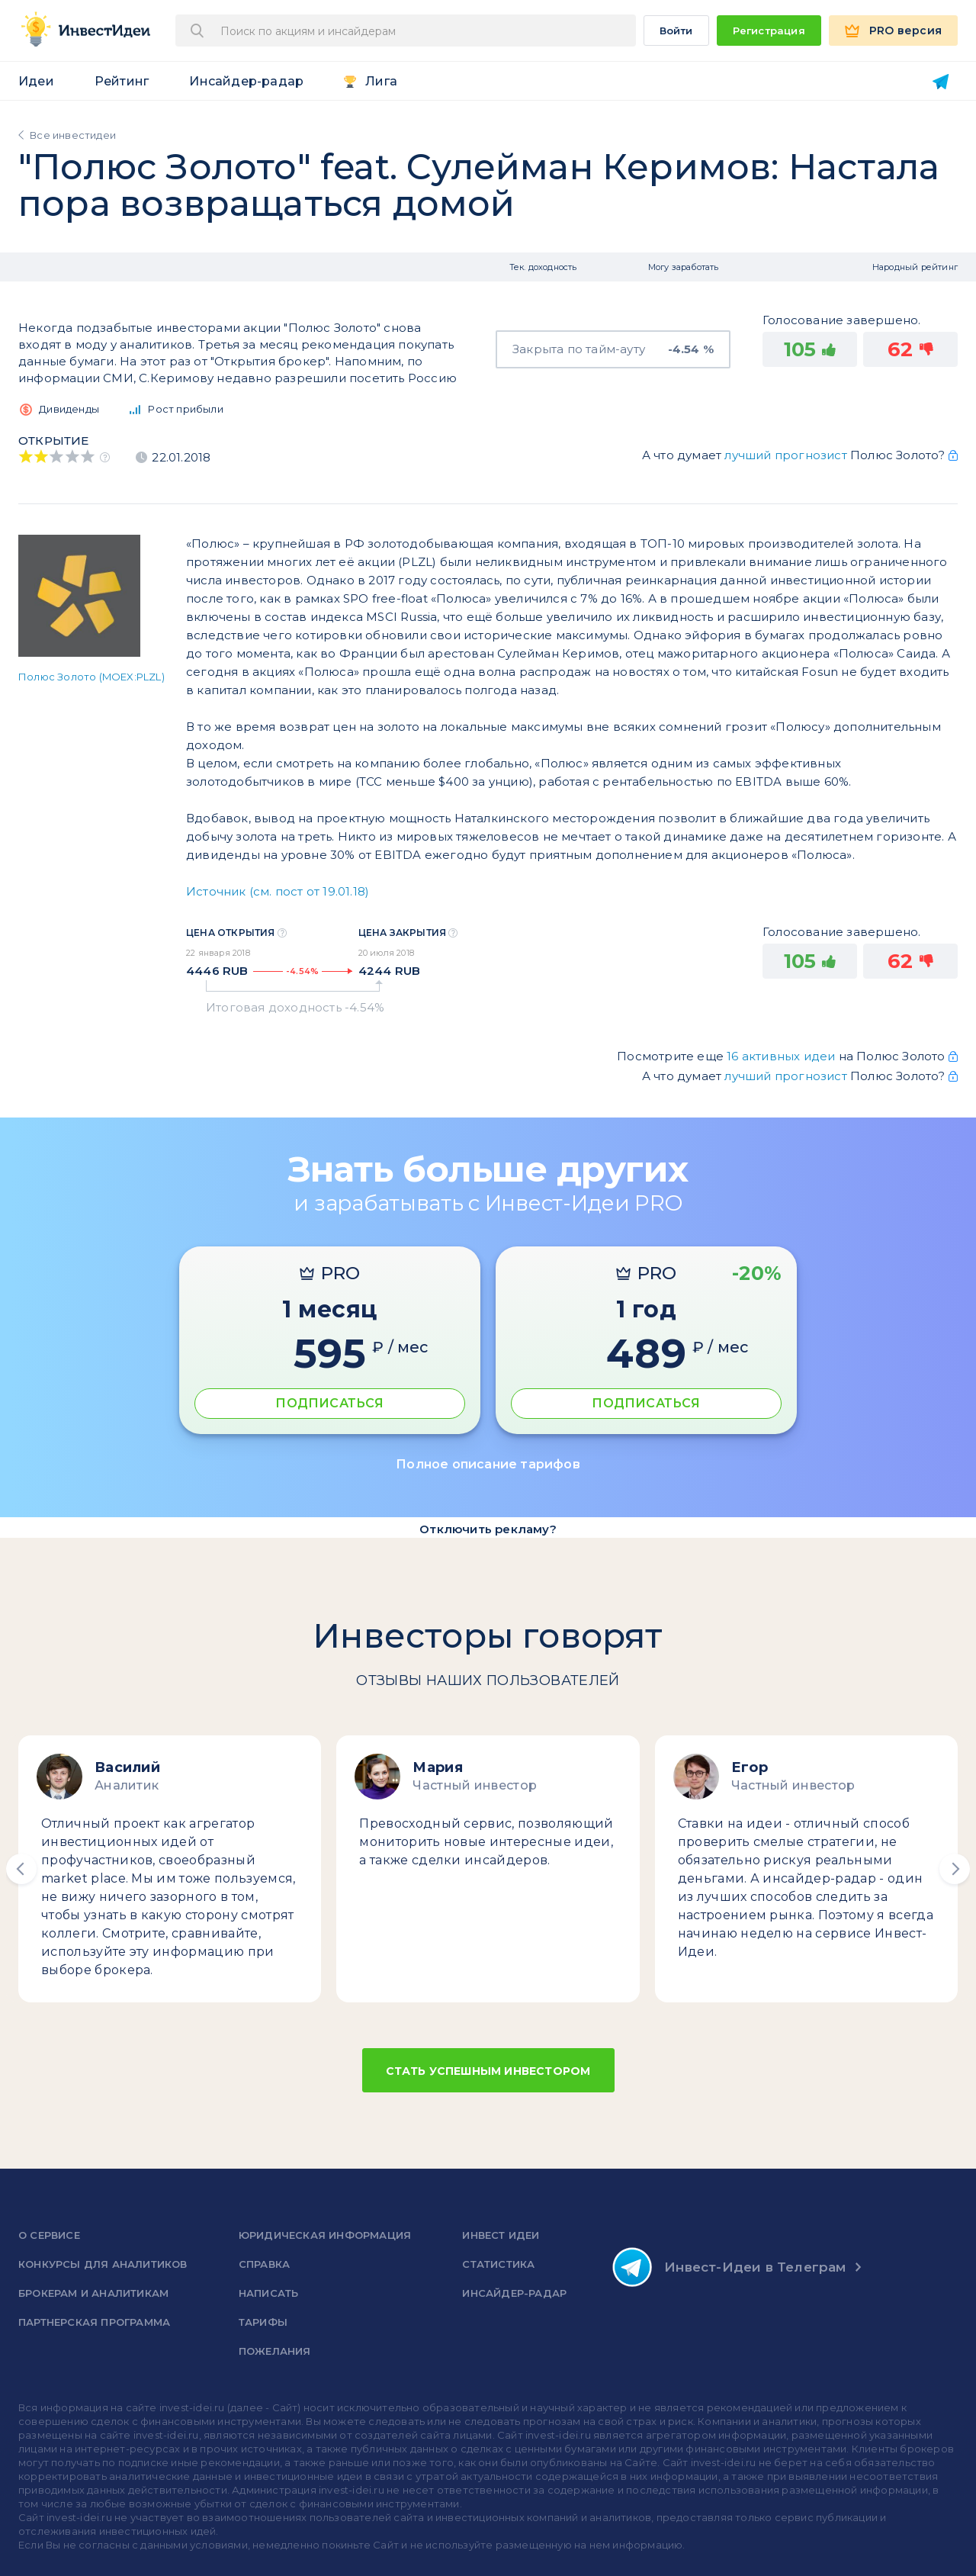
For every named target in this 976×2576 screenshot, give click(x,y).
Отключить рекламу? (488, 1529)
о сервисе (49, 2235)
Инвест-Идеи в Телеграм (729, 2267)
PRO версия (905, 30)
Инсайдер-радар (246, 81)
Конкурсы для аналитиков (103, 2264)
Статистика (498, 2264)
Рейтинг (122, 81)
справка (264, 2264)
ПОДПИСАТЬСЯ (329, 1403)
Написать (269, 2293)
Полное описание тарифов (488, 1464)
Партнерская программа (94, 2322)
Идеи (36, 81)
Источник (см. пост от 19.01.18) (277, 891)
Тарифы (263, 2322)
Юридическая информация (325, 2235)
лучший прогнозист (785, 455)
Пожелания (275, 2351)
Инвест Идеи (500, 2235)
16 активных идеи (782, 1056)
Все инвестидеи (73, 135)
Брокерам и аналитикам (93, 2293)
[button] (21, 1869)
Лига (381, 81)
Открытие (53, 440)
